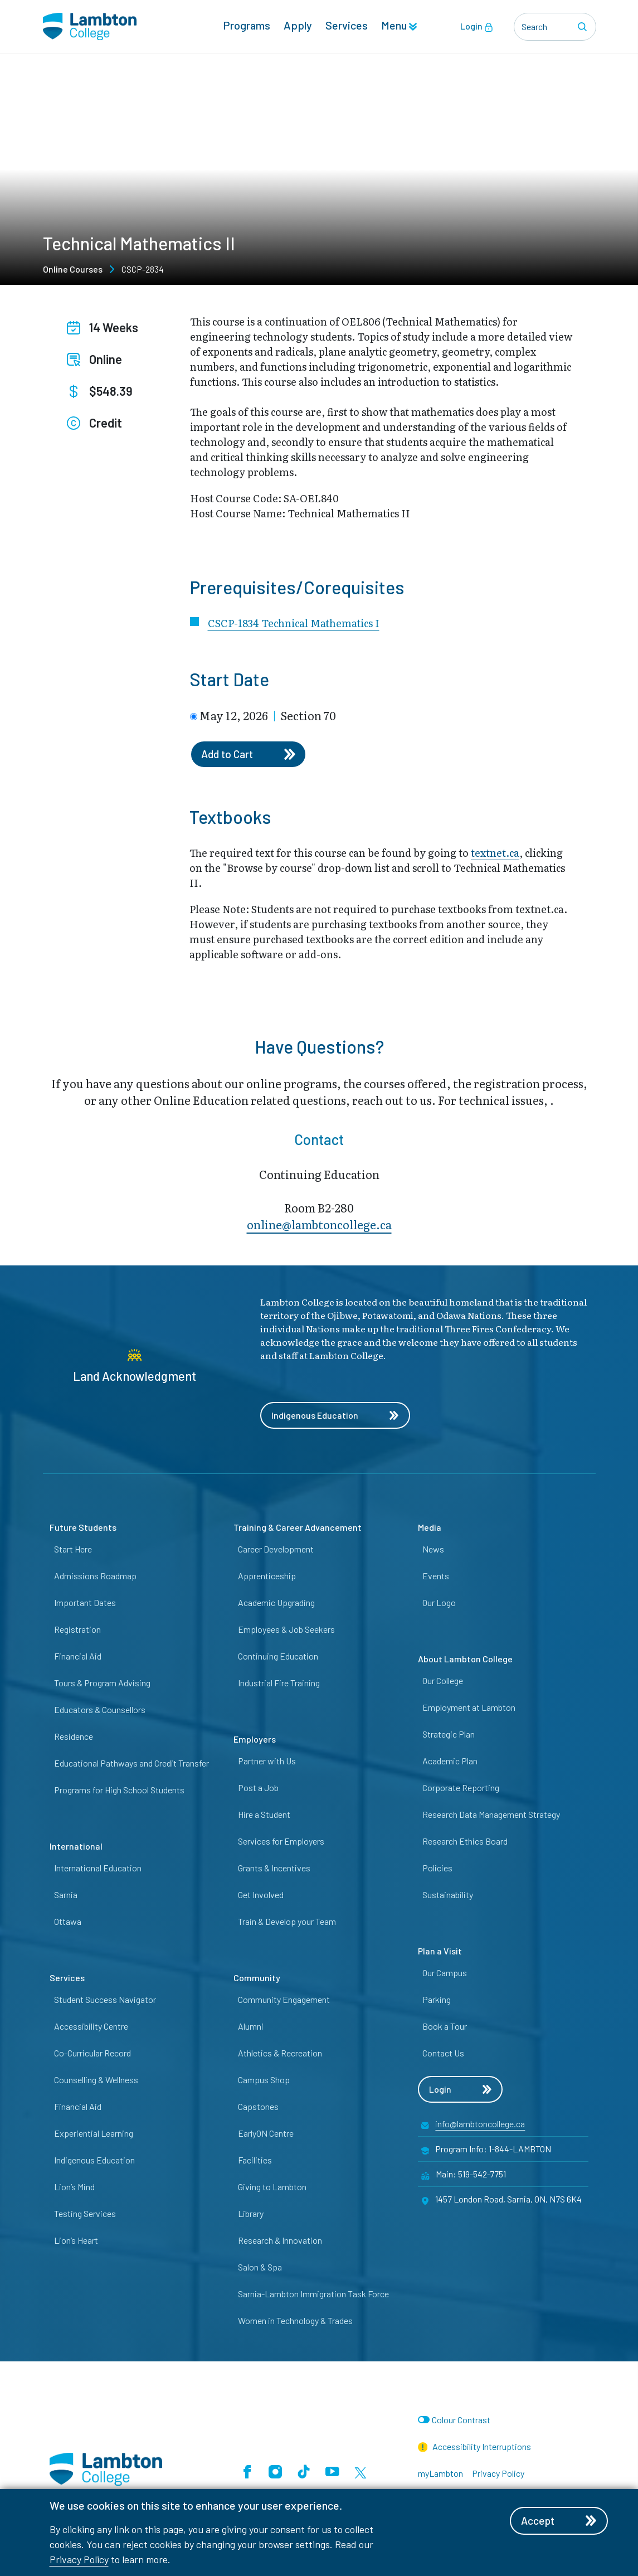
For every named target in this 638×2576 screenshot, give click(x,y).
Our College (442, 1681)
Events (435, 1576)
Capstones (258, 2107)
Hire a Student (264, 1815)
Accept (561, 2521)
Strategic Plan (448, 1735)
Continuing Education (278, 1657)
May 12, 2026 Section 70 (267, 715)
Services (346, 25)
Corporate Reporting (460, 1788)
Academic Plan (450, 1762)
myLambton (440, 2474)
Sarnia (65, 1895)
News (433, 1550)
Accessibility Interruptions (475, 2447)
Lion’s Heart (76, 2241)
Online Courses (73, 269)
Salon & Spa (260, 2268)
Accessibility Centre (91, 2027)
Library (251, 2214)
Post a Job (258, 1788)
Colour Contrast (461, 2420)
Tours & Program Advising (102, 1683)
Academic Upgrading (276, 1603)
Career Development (276, 1550)
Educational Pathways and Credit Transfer (131, 1764)
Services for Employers (281, 1842)
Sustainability (447, 1895)
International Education (98, 1869)
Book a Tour (444, 2027)
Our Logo (439, 1603)
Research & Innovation (280, 2241)
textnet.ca (495, 853)
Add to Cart (250, 754)
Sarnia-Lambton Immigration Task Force (313, 2294)
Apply (298, 25)
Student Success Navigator (105, 2000)
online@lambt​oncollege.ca (319, 1225)
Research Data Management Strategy (491, 1815)
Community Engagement (284, 2000)
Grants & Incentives (274, 1869)
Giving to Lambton (272, 2187)
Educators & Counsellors (99, 1710)
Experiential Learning (93, 2134)
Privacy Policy (79, 2559)
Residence (73, 1737)
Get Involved (261, 1895)
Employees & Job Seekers (286, 1630)
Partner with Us (267, 1762)
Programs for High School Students (119, 1791)
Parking (436, 2000)
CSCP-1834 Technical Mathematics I (293, 622)
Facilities (255, 2161)
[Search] (584, 26)
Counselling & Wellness (96, 2080)
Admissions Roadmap (95, 1576)
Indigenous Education (336, 1416)
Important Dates (85, 1603)
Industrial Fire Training (279, 1683)
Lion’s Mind (74, 2187)
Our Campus (444, 1973)
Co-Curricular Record (92, 2054)
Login (476, 26)
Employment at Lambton (468, 1708)
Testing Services (85, 2214)
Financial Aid (77, 1657)
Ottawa (67, 1922)
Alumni (251, 2027)
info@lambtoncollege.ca (480, 2124)
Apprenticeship (267, 1576)
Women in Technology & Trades (295, 2321)
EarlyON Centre (266, 2134)
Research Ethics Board (465, 1842)
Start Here (73, 1550)
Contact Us (443, 2054)
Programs (246, 25)
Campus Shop (264, 2080)
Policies (437, 1869)
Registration (77, 1630)
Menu (399, 25)
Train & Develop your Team (287, 1922)
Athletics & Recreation (280, 2054)
